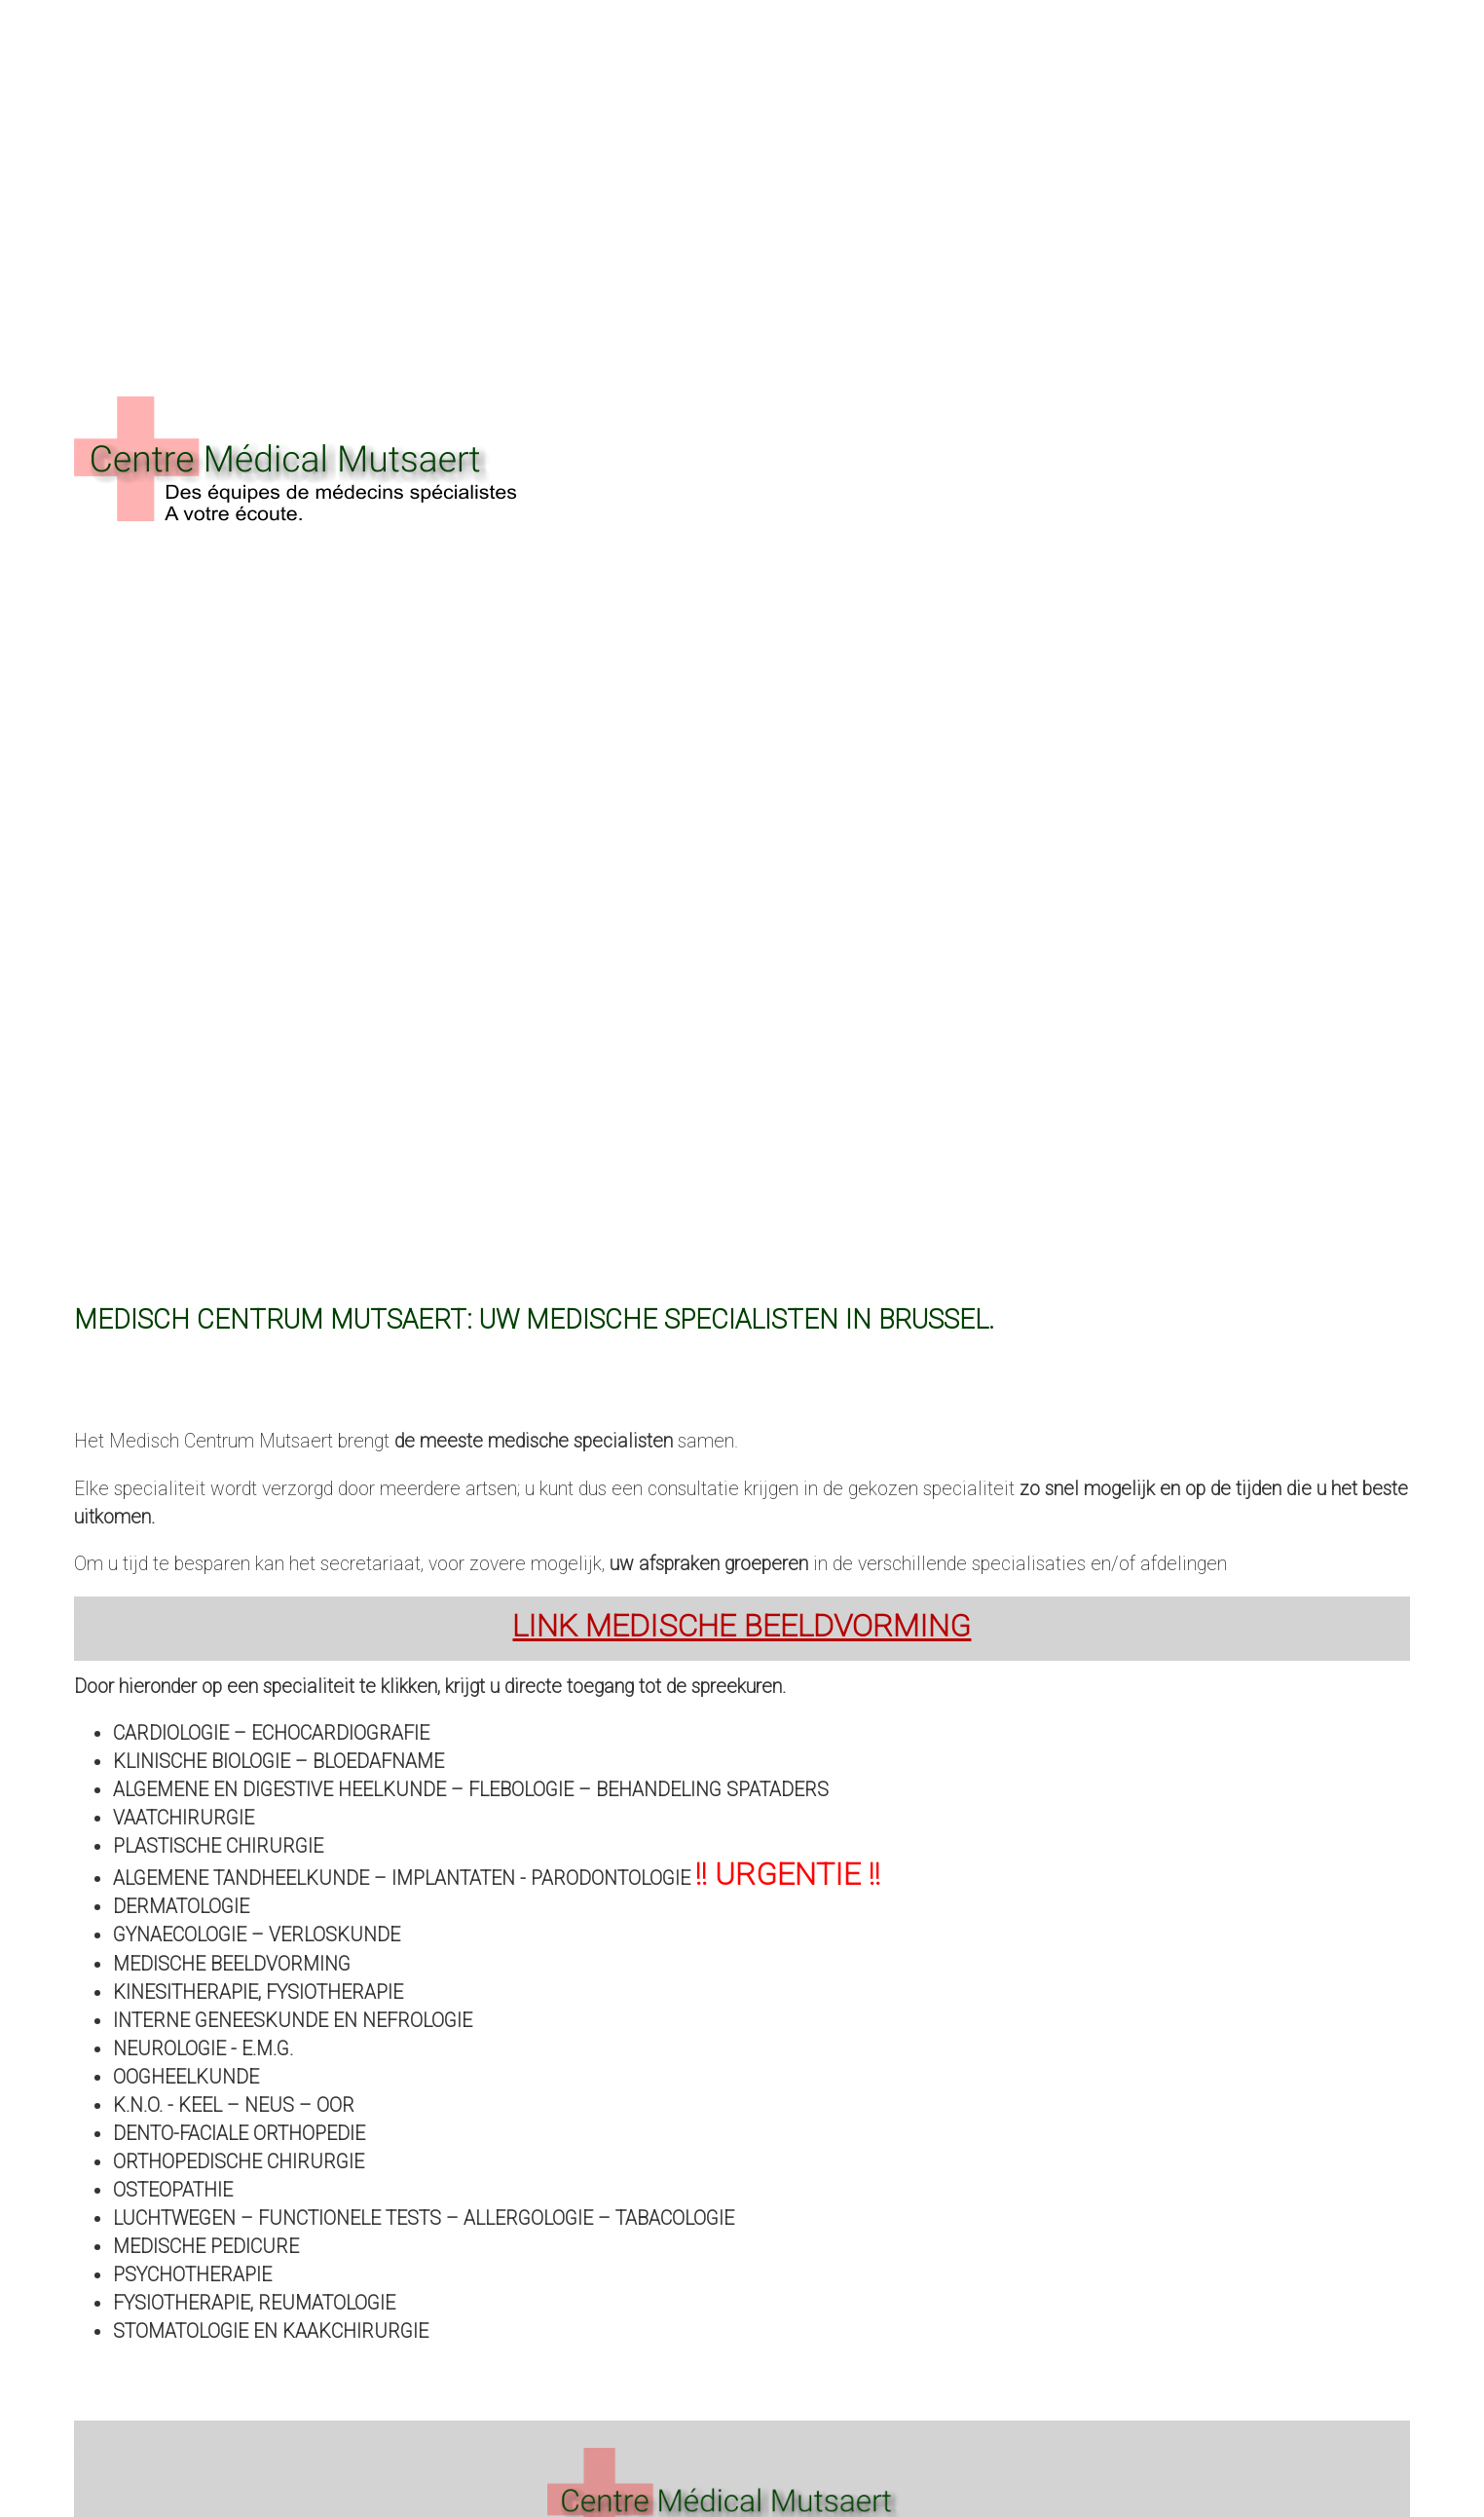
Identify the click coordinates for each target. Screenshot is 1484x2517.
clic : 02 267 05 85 (1160, 147)
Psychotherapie (192, 2275)
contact (244, 147)
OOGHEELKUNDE (186, 2077)
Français (1372, 147)
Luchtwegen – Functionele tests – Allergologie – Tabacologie (423, 2218)
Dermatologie (181, 1907)
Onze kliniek (131, 147)
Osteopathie (173, 2190)
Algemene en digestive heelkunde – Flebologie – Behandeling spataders (471, 1790)
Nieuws (335, 147)
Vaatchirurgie (183, 1818)
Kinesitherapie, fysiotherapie (258, 1992)
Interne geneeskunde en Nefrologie (292, 2021)
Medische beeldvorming (232, 1964)
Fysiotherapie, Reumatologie (254, 2303)
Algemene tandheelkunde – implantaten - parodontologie (496, 1878)
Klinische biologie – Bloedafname (278, 1761)
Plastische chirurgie (218, 1846)
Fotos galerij (447, 147)
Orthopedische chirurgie (238, 2162)
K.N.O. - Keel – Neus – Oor (233, 2105)
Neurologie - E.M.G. (203, 2049)
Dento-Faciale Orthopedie (239, 2134)
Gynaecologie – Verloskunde (256, 1935)
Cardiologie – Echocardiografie (271, 1733)
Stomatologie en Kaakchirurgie (270, 2331)
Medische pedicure (206, 2246)
